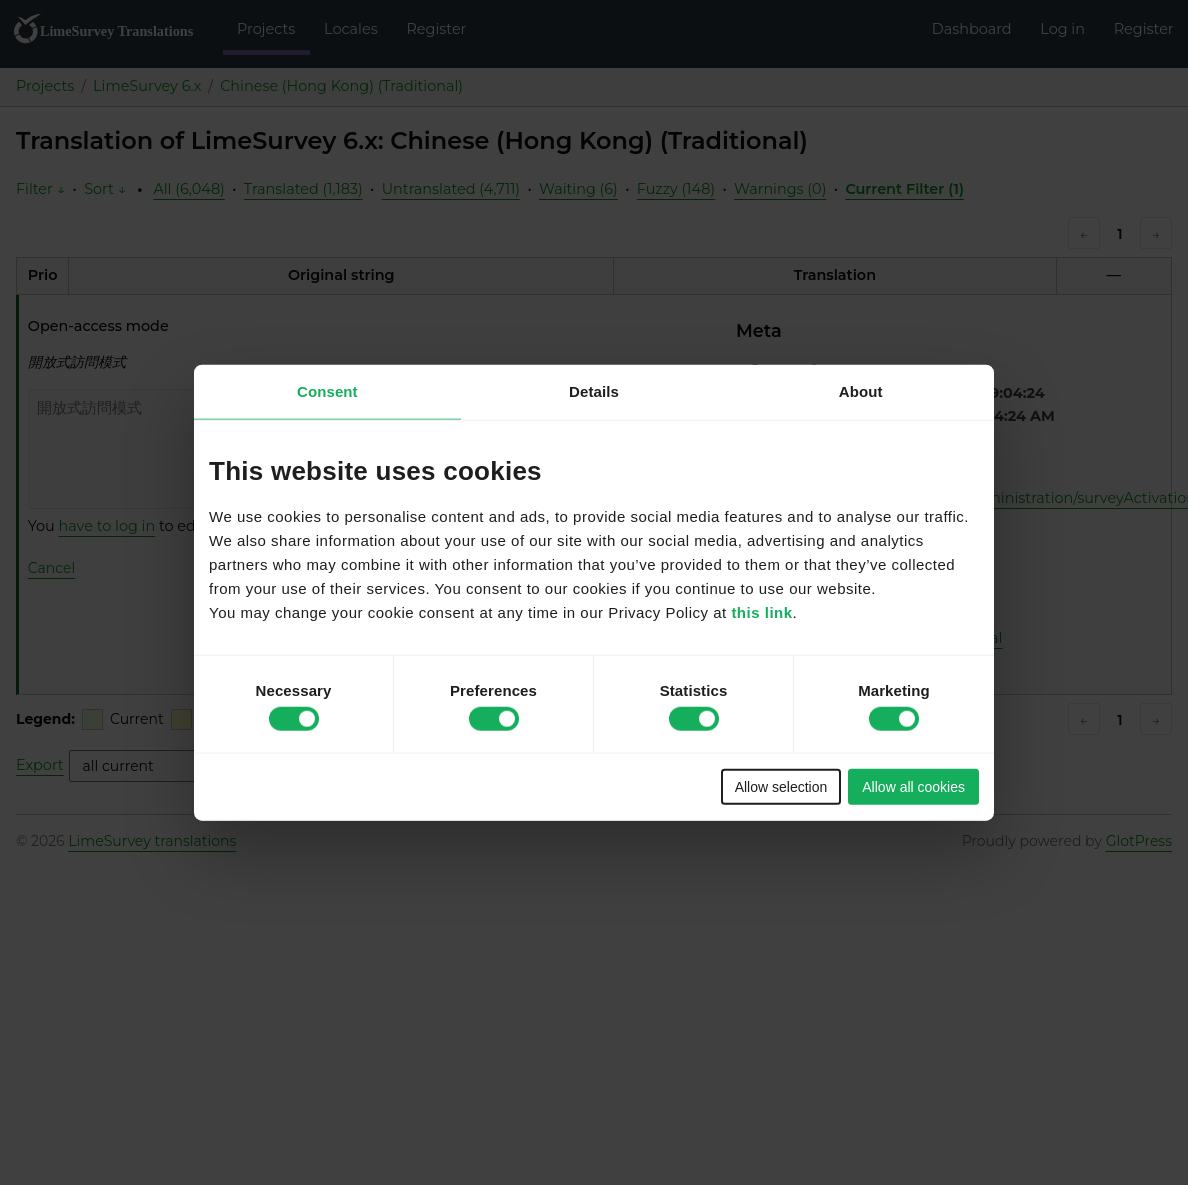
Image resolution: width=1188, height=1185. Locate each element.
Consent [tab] (327, 390)
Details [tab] (594, 390)
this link (761, 612)
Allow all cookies (913, 787)
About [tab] (861, 390)
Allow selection (781, 787)
